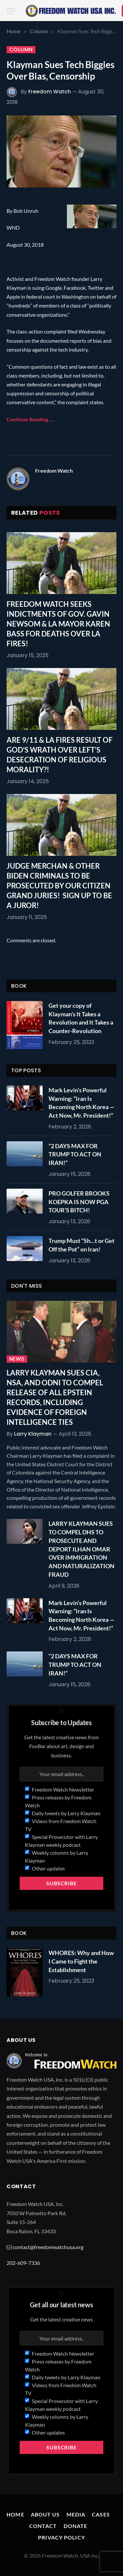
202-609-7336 (23, 2263)
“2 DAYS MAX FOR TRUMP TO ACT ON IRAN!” (75, 1154)
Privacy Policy (61, 2537)
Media (76, 2514)
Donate (76, 2526)
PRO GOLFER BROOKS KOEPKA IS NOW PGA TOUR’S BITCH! (79, 1202)
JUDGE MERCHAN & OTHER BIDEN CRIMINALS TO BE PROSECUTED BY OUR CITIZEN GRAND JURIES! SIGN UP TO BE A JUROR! (59, 885)
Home (15, 2514)
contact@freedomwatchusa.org (48, 2247)
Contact (43, 2526)
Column (21, 49)
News (17, 1359)
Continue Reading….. (30, 419)
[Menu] (11, 11)
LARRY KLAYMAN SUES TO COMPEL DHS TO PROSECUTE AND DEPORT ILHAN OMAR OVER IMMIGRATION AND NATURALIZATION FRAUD (81, 1549)
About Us (45, 2514)
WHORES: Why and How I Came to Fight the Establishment (81, 1961)
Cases (101, 2514)
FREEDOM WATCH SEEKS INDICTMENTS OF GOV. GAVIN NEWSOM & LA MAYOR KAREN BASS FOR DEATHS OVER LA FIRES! (58, 624)
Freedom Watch (49, 91)
